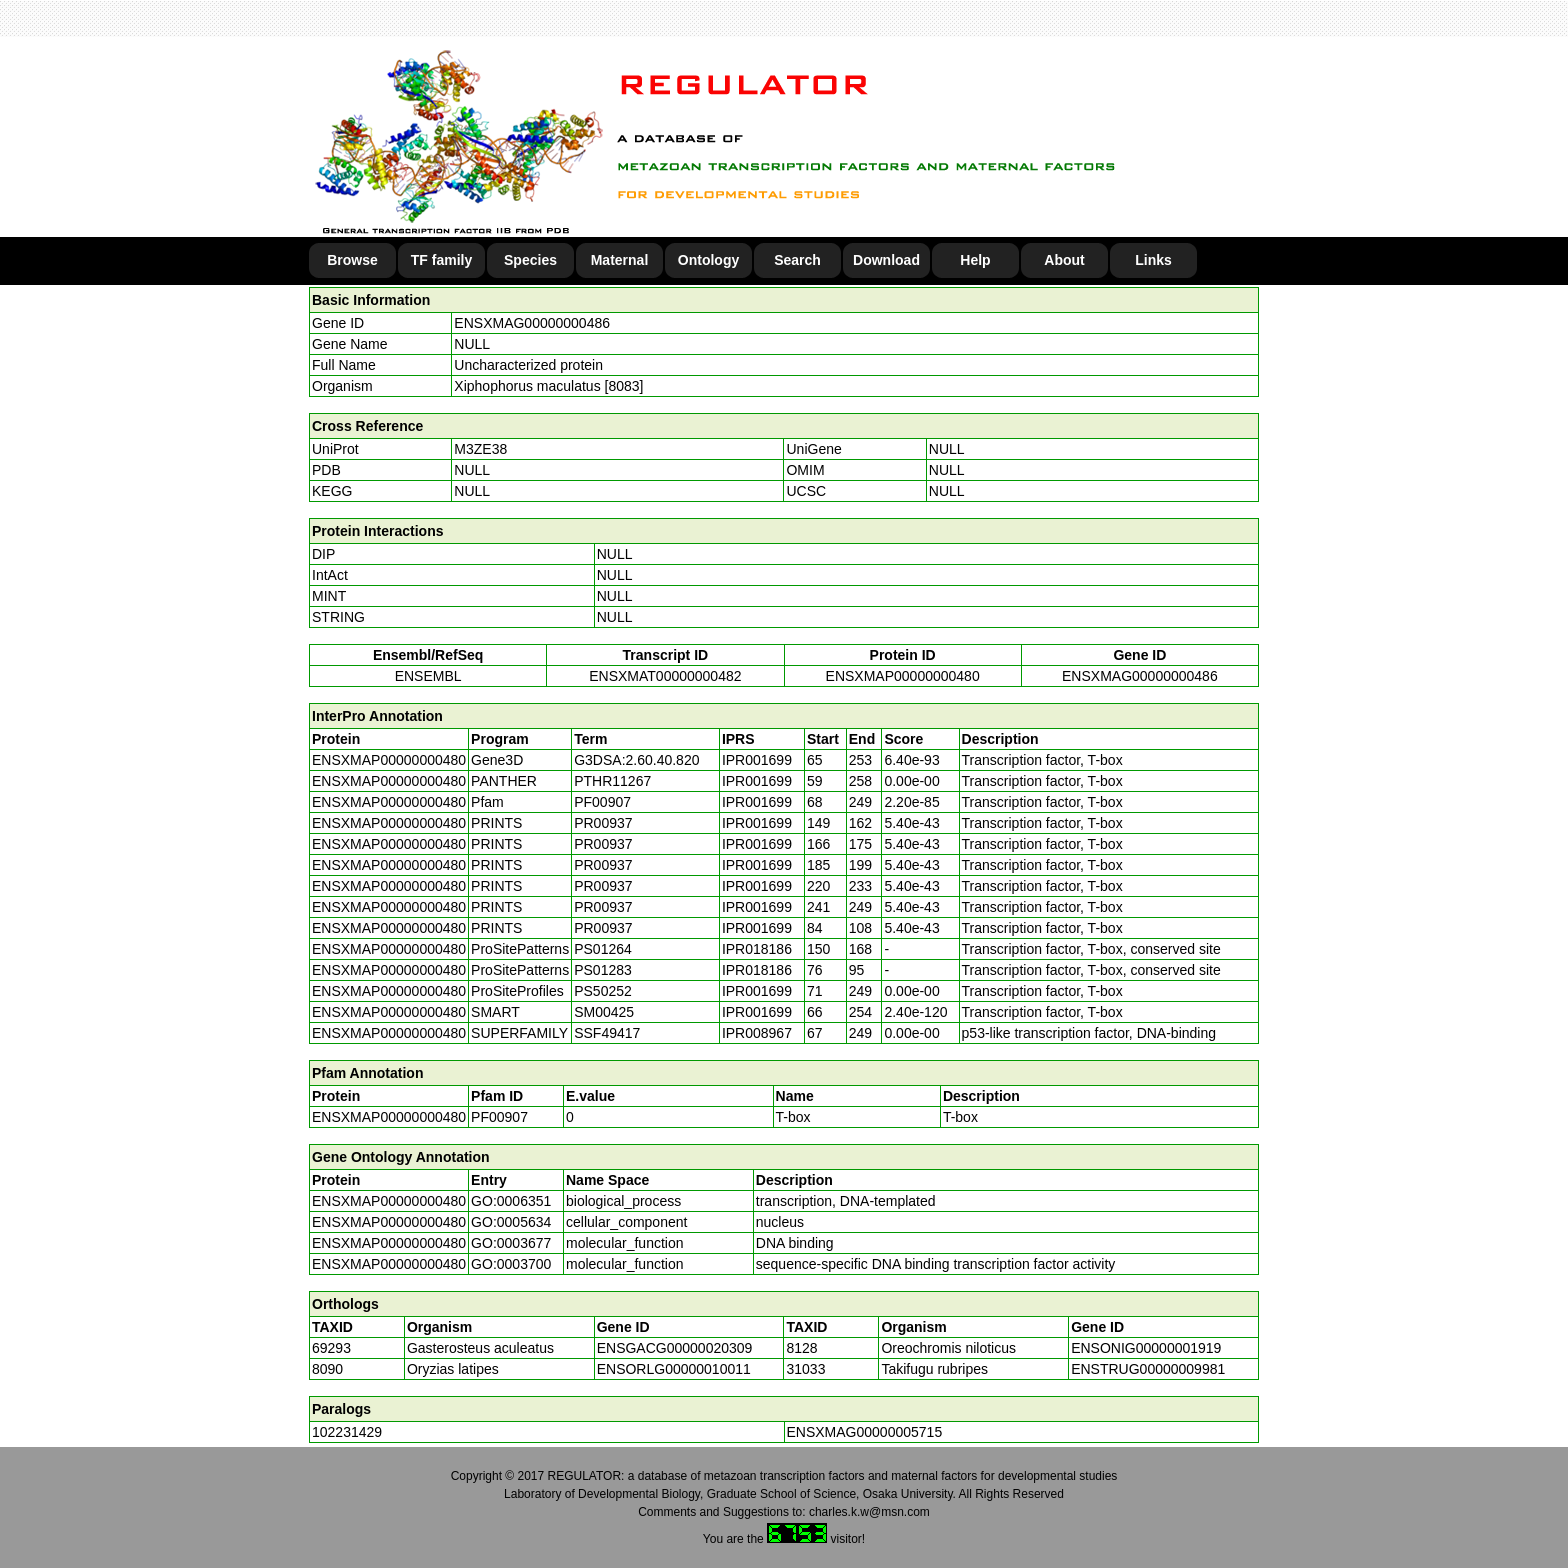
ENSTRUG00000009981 (1148, 1369)
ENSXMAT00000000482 (665, 676)
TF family (441, 260)
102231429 (347, 1432)
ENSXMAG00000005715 (865, 1432)
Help (975, 260)
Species (530, 260)
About (1064, 260)
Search (797, 260)
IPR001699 (757, 760)
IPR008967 (757, 1033)
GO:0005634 (511, 1222)
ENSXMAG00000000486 (532, 323)
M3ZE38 (480, 449)
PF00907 (499, 1117)
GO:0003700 (511, 1264)
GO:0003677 (511, 1243)
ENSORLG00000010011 (674, 1369)
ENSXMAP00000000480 (903, 676)
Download (886, 260)
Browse (352, 260)
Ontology (708, 260)
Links (1153, 260)
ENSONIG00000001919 (1146, 1348)
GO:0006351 (511, 1201)
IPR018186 (757, 949)
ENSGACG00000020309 (675, 1348)
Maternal (620, 260)
